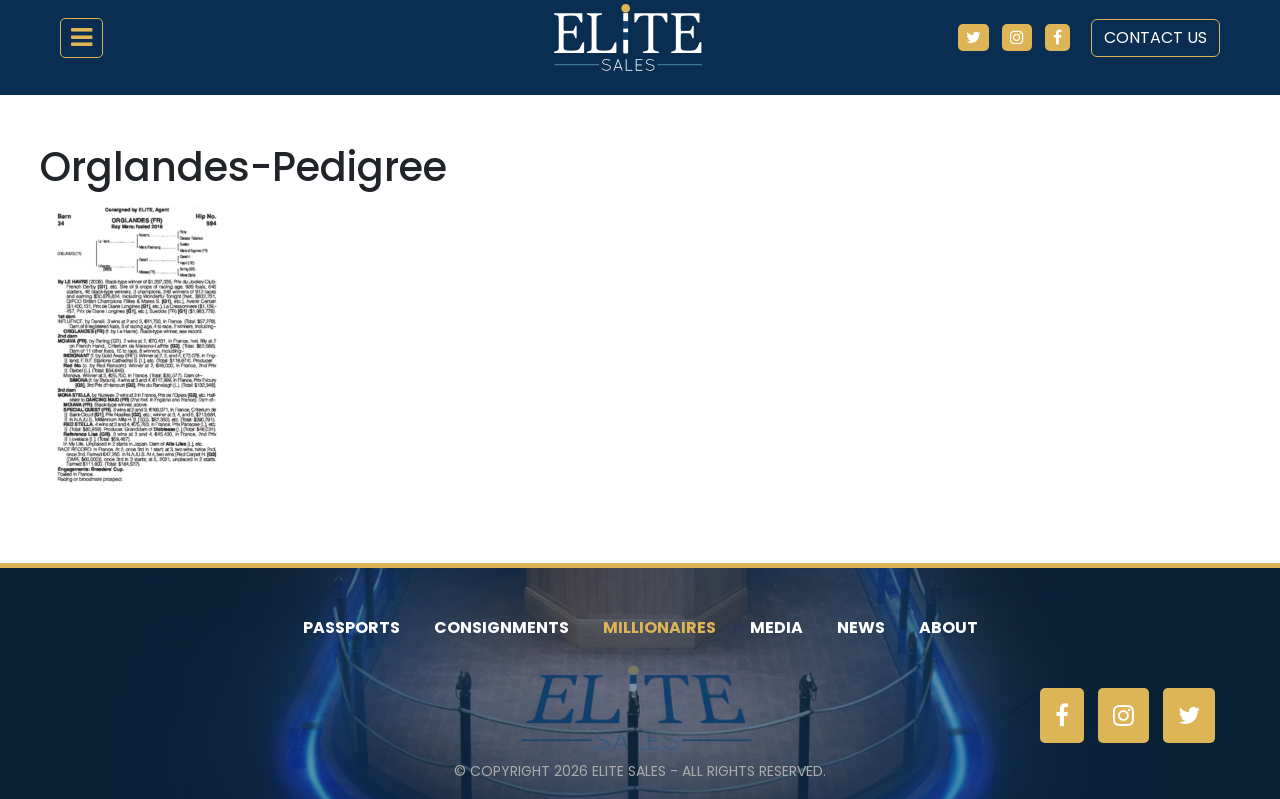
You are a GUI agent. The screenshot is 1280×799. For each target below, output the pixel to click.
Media (776, 627)
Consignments (501, 627)
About (948, 627)
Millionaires (659, 627)
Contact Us (1155, 37)
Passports (351, 627)
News (861, 627)
